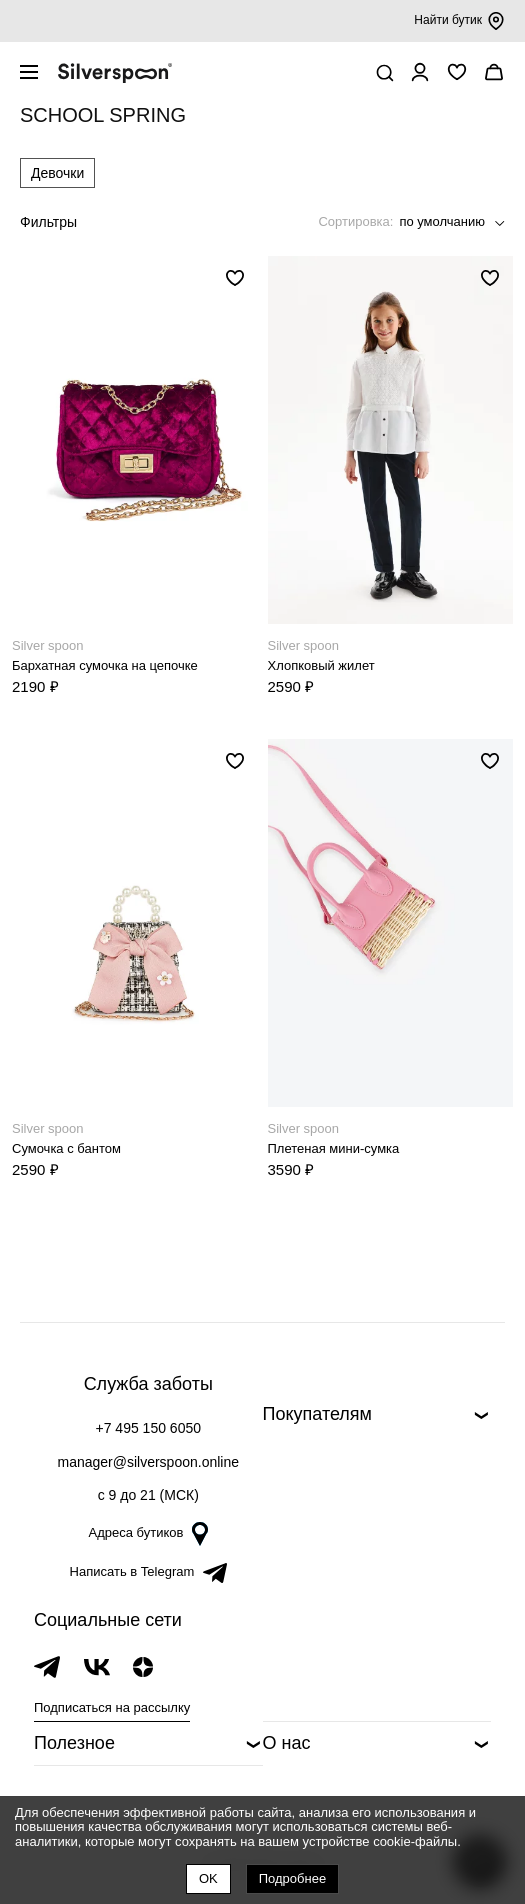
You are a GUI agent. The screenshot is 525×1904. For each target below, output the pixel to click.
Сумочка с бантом (66, 1148)
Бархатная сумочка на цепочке (105, 665)
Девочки (57, 173)
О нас (287, 1743)
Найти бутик (459, 21)
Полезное (74, 1743)
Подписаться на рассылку (112, 1707)
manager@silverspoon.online (148, 1462)
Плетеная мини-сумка (334, 1148)
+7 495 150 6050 (149, 1428)
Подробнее (292, 1878)
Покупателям (317, 1414)
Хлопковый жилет (321, 665)
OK (208, 1878)
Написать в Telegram (148, 1571)
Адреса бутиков (148, 1532)
